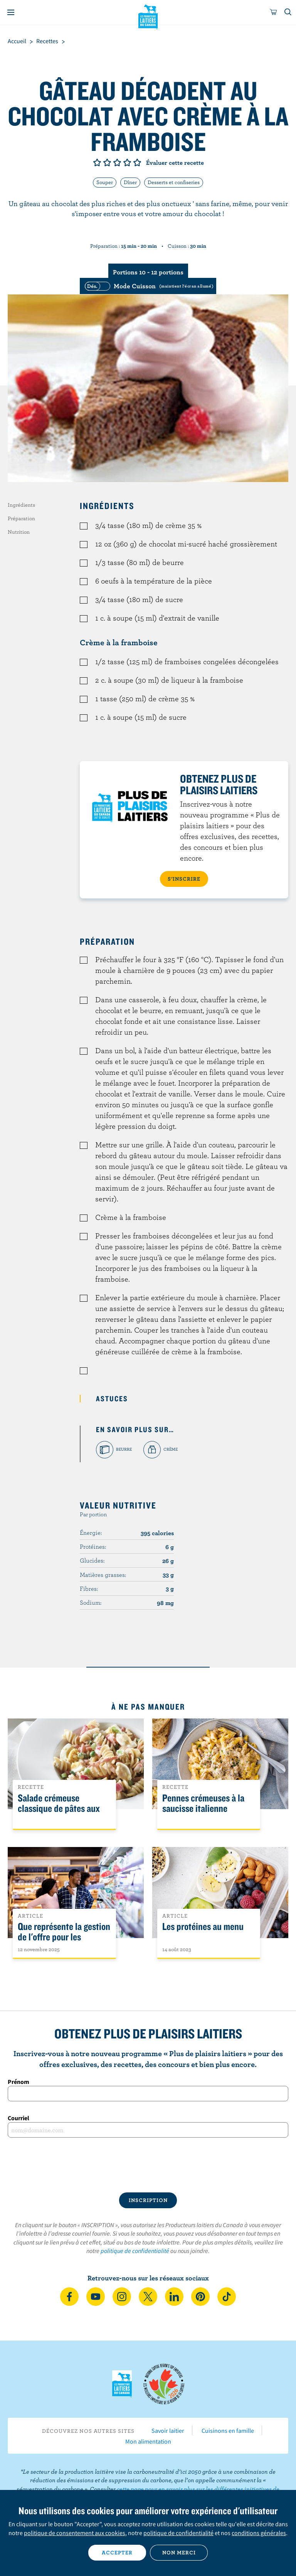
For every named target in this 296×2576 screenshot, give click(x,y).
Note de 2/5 (107, 162)
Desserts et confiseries (174, 182)
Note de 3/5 (117, 162)
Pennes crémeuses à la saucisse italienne (203, 1803)
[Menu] (10, 12)
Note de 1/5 (97, 162)
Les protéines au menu (203, 1926)
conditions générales (259, 2533)
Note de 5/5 (137, 162)
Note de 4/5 (127, 162)
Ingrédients (21, 505)
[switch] (148, 286)
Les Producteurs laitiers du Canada (148, 15)
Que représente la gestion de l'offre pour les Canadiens (64, 1937)
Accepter (117, 2552)
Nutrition (19, 532)
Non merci (179, 2552)
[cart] (273, 12)
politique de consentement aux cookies (74, 2533)
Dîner (130, 182)
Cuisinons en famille (228, 2430)
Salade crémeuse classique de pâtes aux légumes (59, 1809)
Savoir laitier (167, 2430)
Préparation (21, 518)
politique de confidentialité (135, 2251)
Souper (104, 182)
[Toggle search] (288, 12)
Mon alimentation (148, 2441)
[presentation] (148, 2165)
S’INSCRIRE (184, 879)
